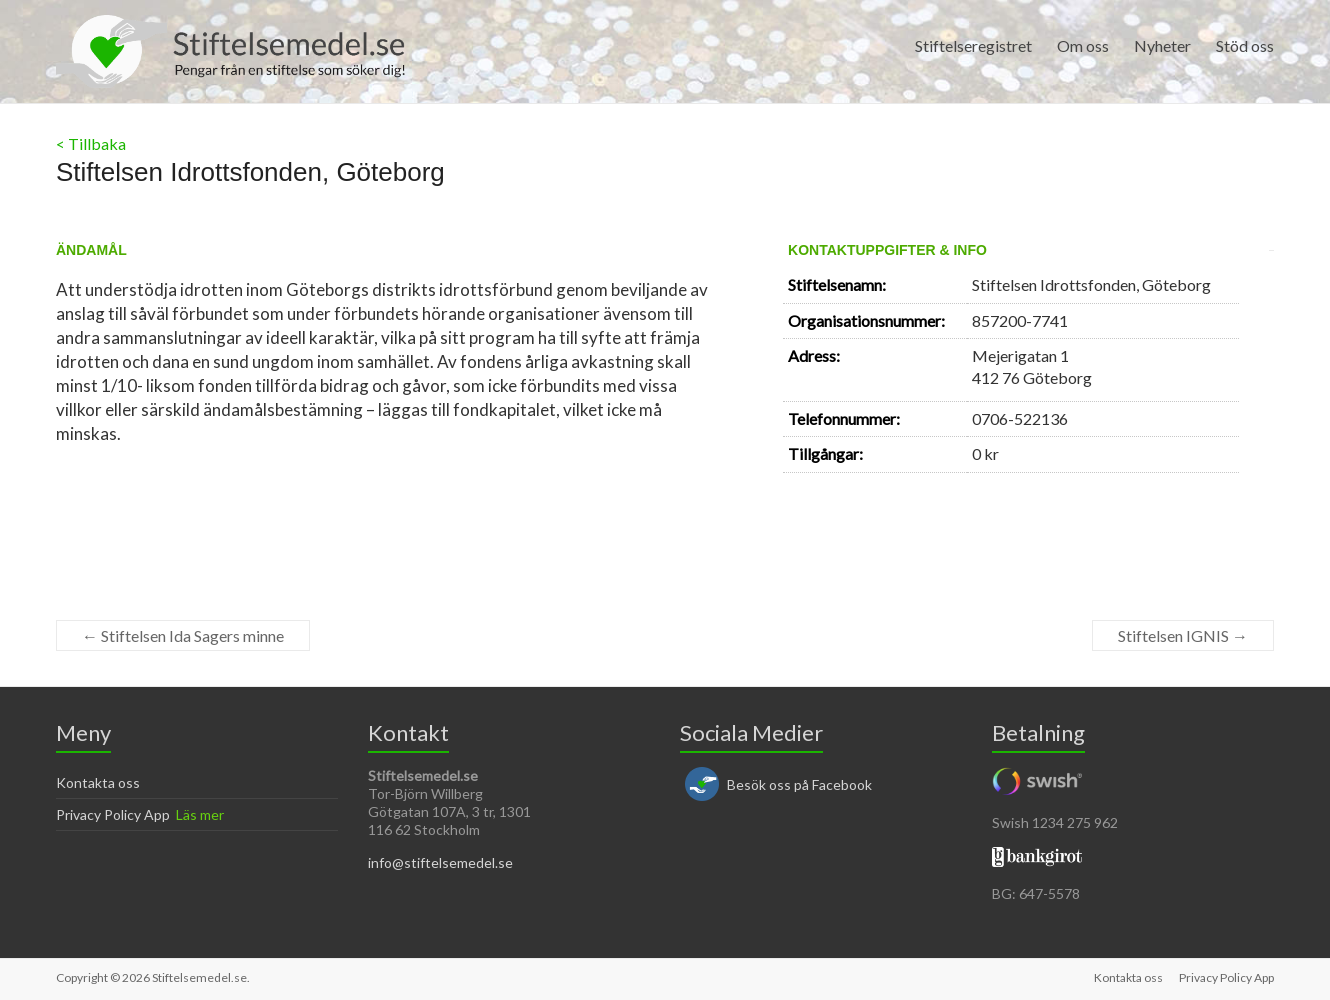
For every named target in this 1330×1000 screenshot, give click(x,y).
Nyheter (1162, 45)
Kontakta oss (98, 782)
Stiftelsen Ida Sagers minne (183, 635)
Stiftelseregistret (973, 45)
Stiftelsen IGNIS (1183, 635)
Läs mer (200, 814)
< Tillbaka (91, 143)
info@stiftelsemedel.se (440, 862)
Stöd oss (1245, 45)
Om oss (1083, 45)
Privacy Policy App (113, 814)
